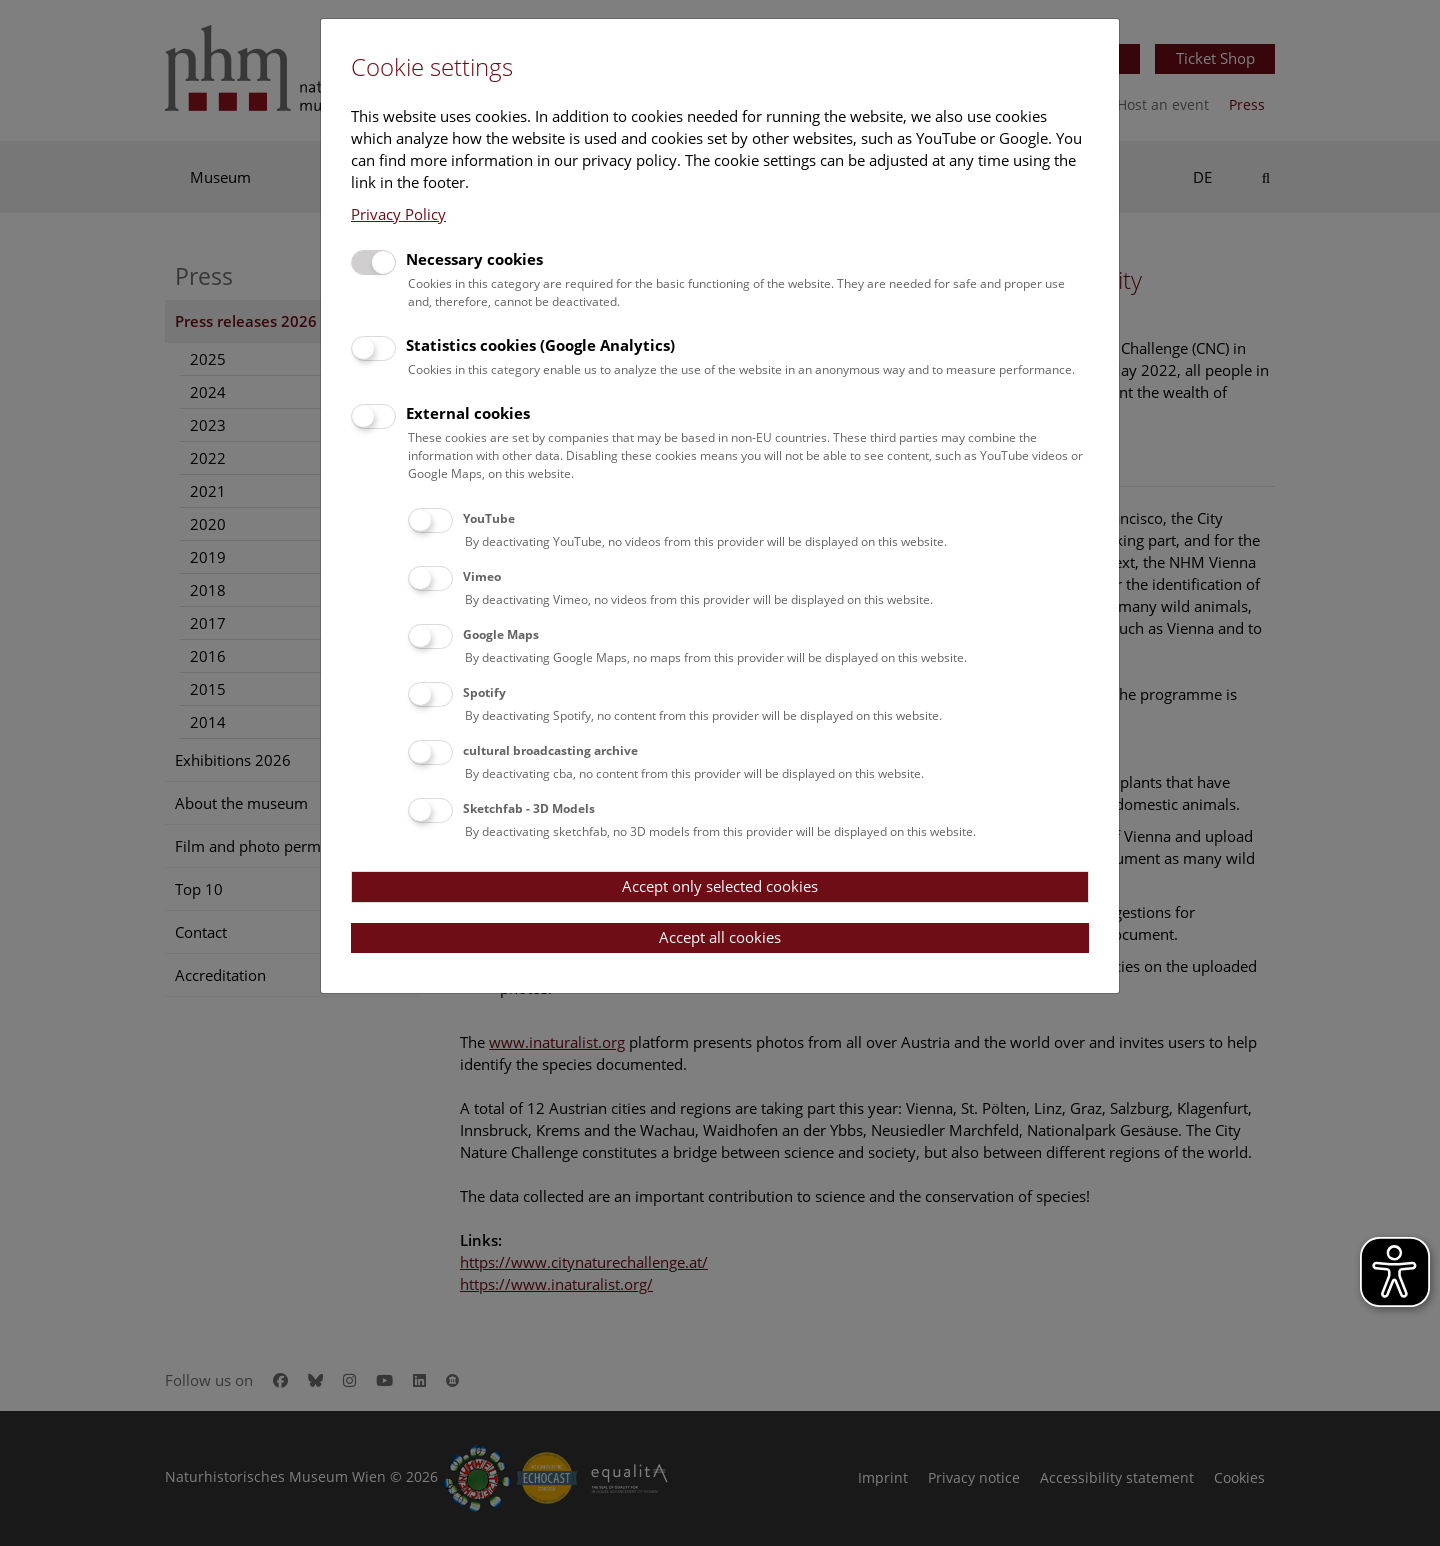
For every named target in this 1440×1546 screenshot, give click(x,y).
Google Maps (501, 634)
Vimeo (482, 576)
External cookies (468, 413)
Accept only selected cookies (720, 886)
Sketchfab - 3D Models (529, 808)
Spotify (484, 692)
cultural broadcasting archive (550, 750)
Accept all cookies (720, 937)
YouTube (489, 518)
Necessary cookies (474, 259)
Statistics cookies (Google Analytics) (540, 345)
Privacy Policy (398, 214)
